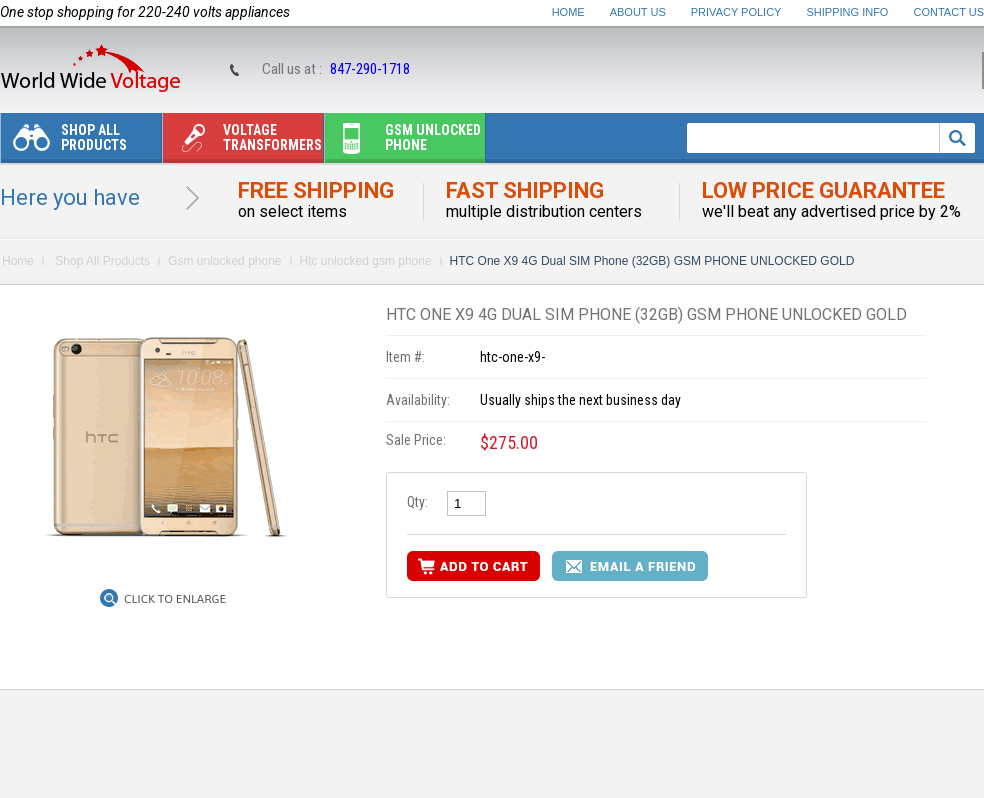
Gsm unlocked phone (403, 142)
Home (568, 12)
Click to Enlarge (175, 599)
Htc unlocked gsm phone (366, 261)
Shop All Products (64, 142)
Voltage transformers (242, 142)
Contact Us (949, 12)
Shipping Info (848, 12)
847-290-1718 (370, 69)
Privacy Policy (736, 12)
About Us (638, 12)
